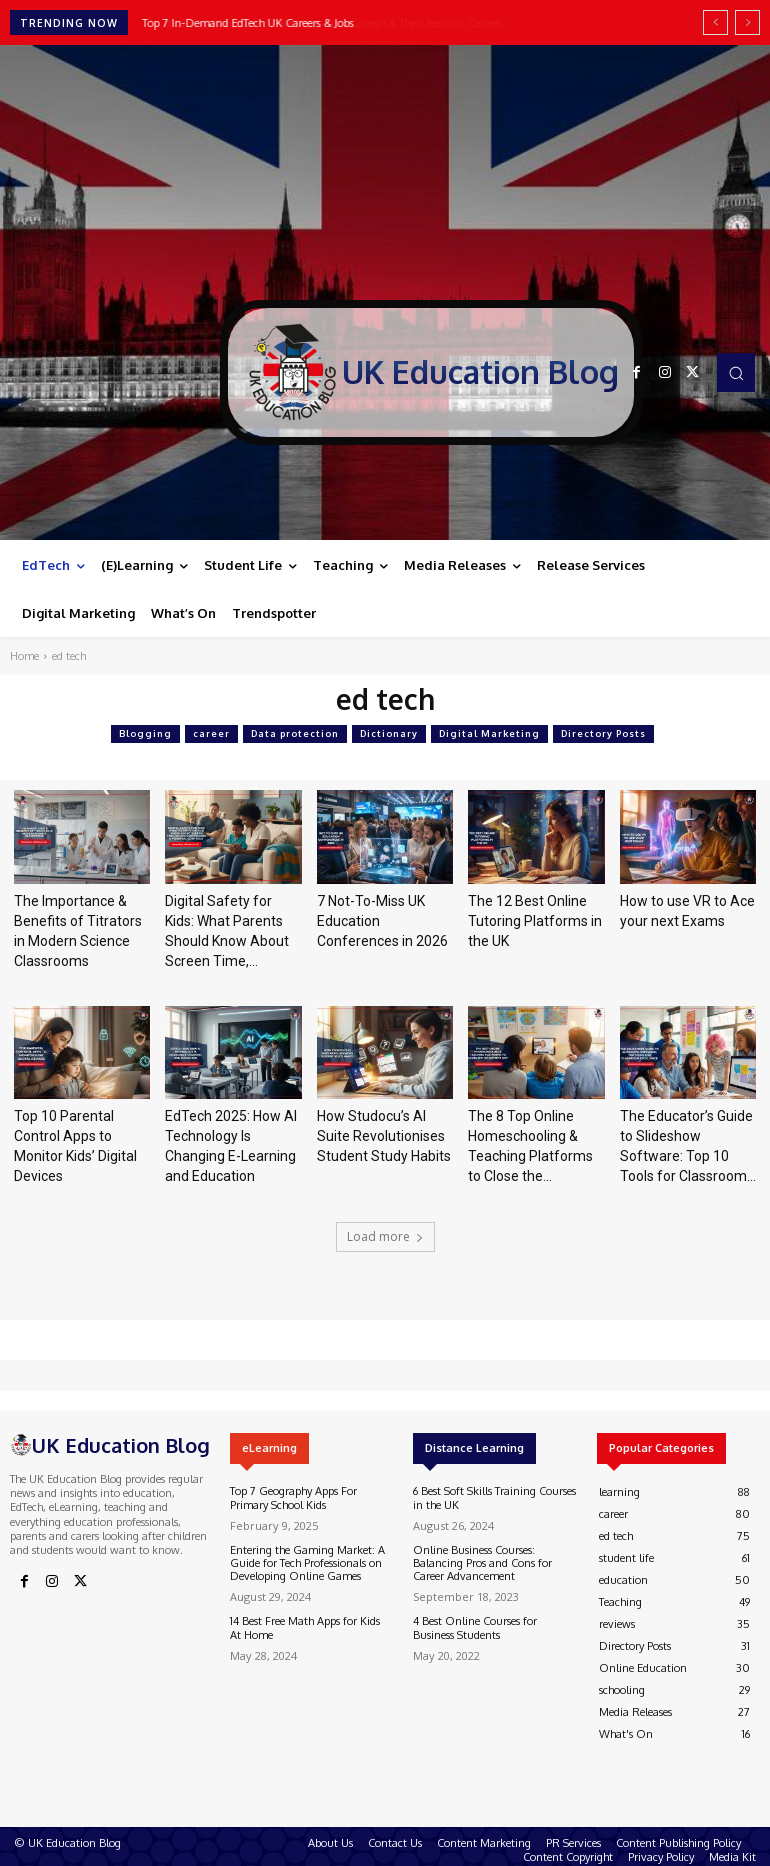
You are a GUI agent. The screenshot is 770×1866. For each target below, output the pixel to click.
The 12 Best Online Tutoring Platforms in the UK (535, 921)
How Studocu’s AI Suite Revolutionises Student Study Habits (384, 1136)
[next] (747, 22)
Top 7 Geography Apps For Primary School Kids (293, 1497)
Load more (385, 1236)
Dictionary (389, 734)
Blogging (145, 734)
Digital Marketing (489, 734)
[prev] (715, 22)
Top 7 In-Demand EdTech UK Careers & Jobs (248, 23)
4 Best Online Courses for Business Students (475, 1627)
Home (24, 656)
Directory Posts (603, 734)
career (211, 734)
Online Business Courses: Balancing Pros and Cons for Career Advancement (482, 1563)
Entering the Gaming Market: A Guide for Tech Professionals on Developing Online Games (307, 1563)
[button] (736, 372)
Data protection (295, 734)
